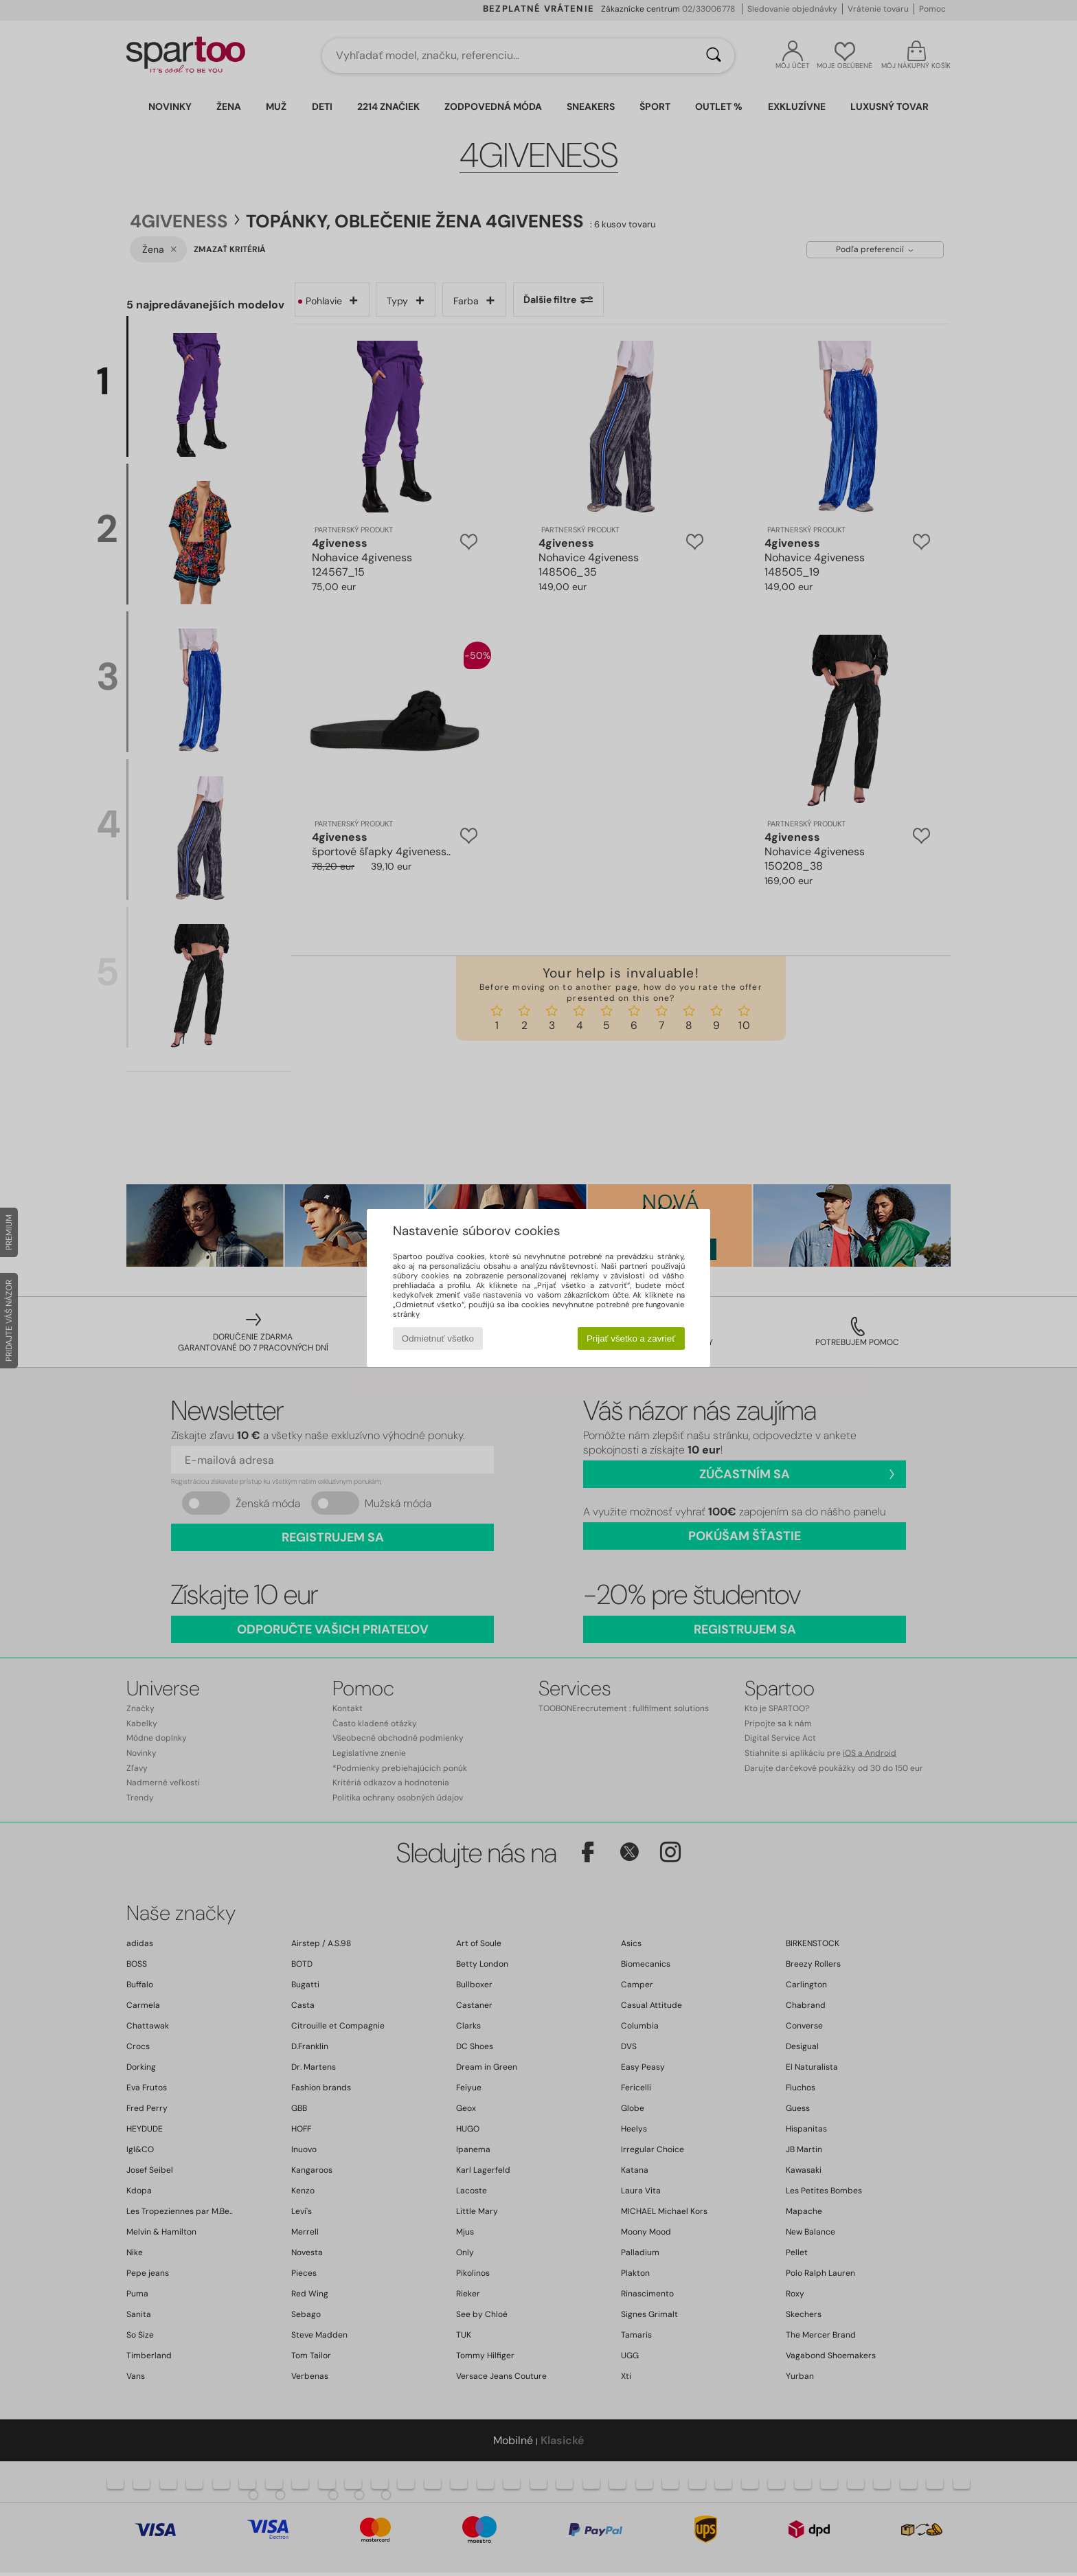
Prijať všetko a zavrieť (631, 1338)
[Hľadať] (713, 55)
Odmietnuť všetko (438, 1338)
